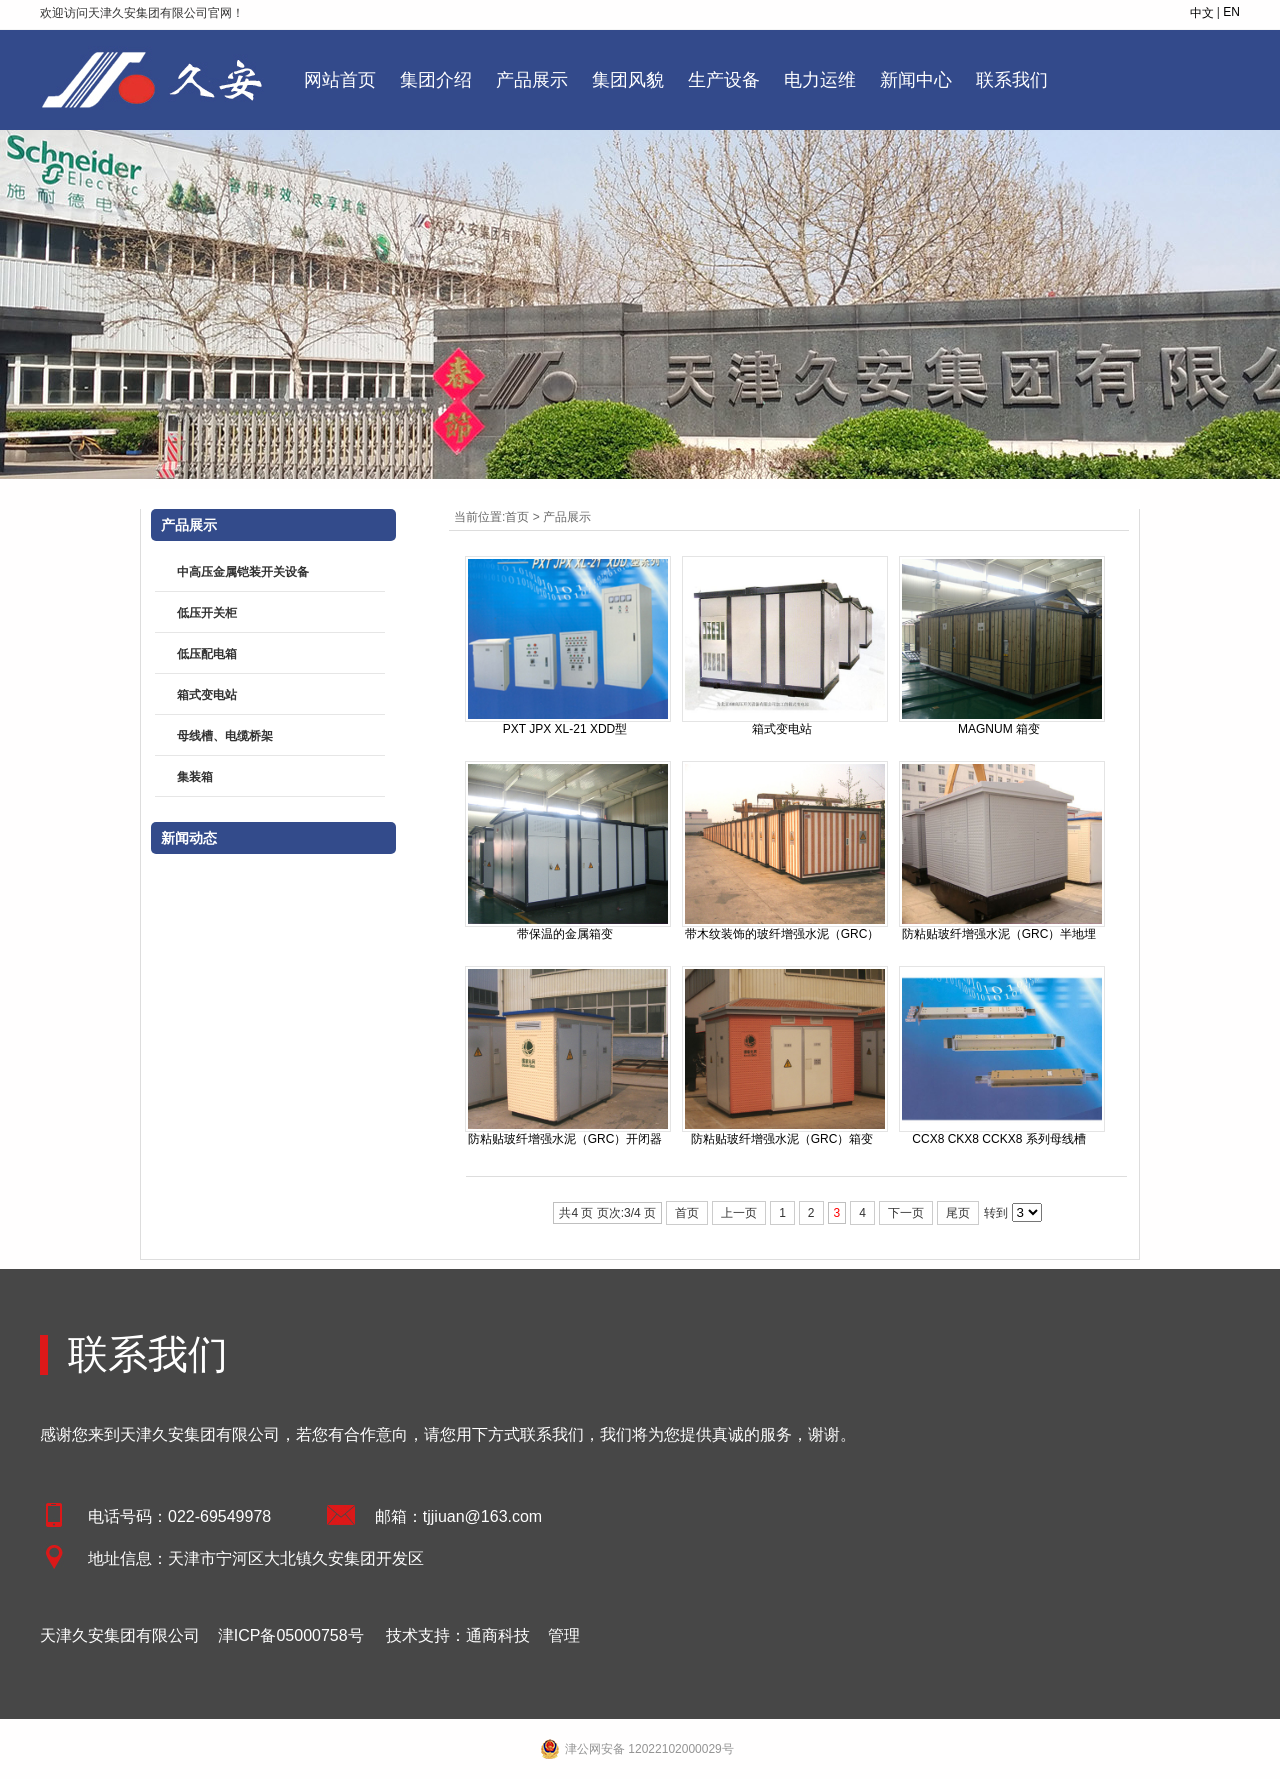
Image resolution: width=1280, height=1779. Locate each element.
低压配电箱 (207, 654)
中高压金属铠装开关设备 (243, 572)
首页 (517, 517)
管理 (564, 1635)
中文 (1202, 13)
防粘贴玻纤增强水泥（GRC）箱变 (782, 1139)
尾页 (958, 1213)
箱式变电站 (782, 729)
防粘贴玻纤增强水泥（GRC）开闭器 (565, 1139)
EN (1231, 12)
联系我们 (148, 1354)
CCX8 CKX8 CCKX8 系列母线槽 (998, 1139)
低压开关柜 (207, 613)
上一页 (739, 1213)
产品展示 (567, 517)
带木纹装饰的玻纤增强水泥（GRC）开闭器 (782, 934)
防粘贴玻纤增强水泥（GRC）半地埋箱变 (999, 934)
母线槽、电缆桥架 (225, 736)
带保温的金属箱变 (565, 934)
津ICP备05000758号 (291, 1635)
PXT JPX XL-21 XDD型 (565, 729)
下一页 (906, 1213)
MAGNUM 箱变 (999, 729)
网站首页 (340, 80)
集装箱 (195, 777)
